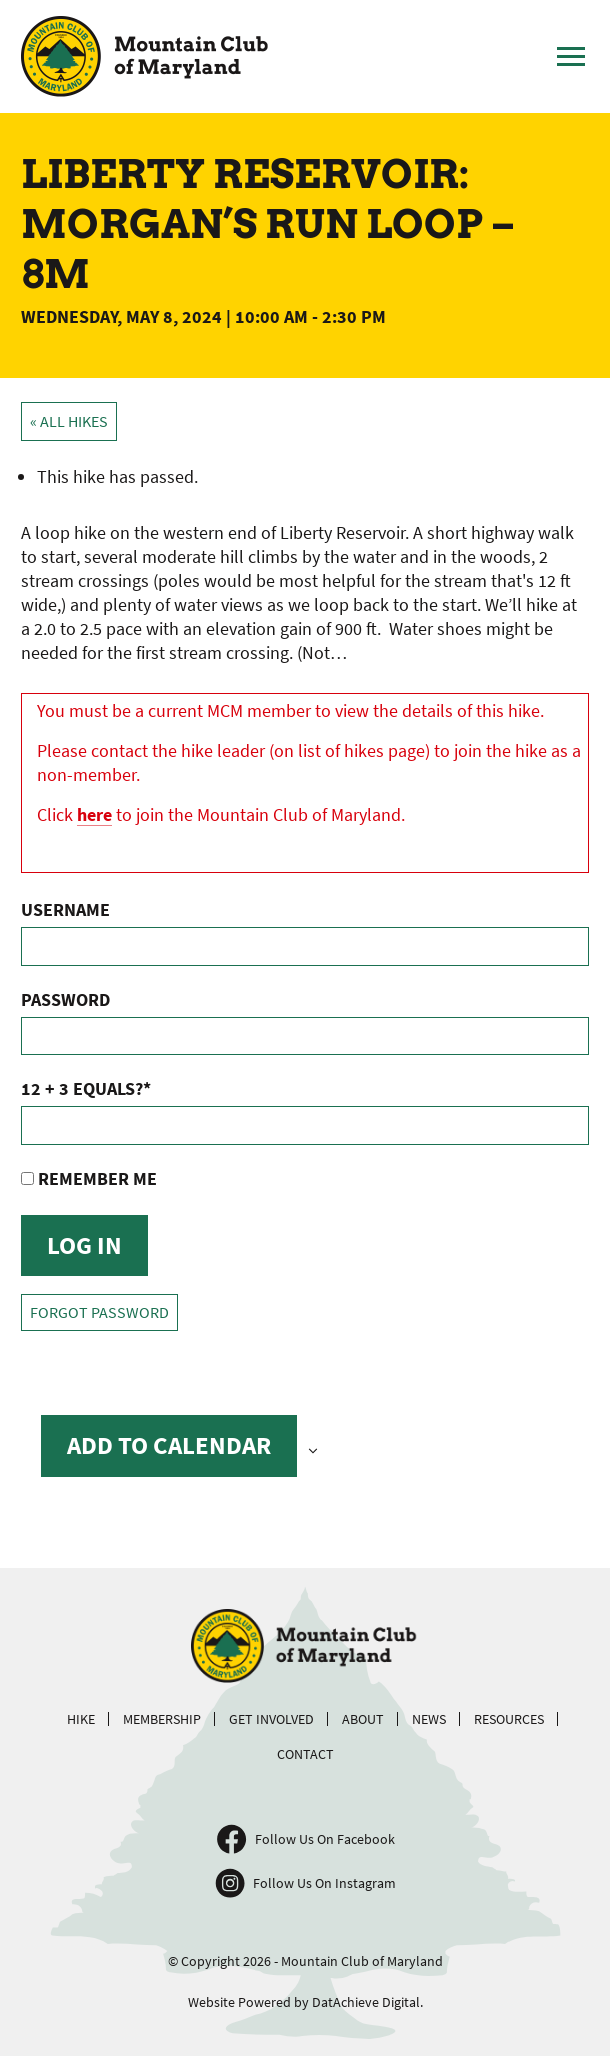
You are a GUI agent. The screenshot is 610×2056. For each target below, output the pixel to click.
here (94, 814)
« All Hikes (69, 421)
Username (65, 909)
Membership (162, 1719)
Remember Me (89, 1178)
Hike (81, 1719)
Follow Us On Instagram (324, 1883)
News (429, 1719)
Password (65, 999)
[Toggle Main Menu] (571, 57)
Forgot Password (99, 1312)
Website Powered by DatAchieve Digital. (305, 2002)
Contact (305, 1754)
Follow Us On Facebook (325, 1839)
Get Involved (271, 1719)
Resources (509, 1719)
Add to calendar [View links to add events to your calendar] (169, 1445)
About (363, 1719)
